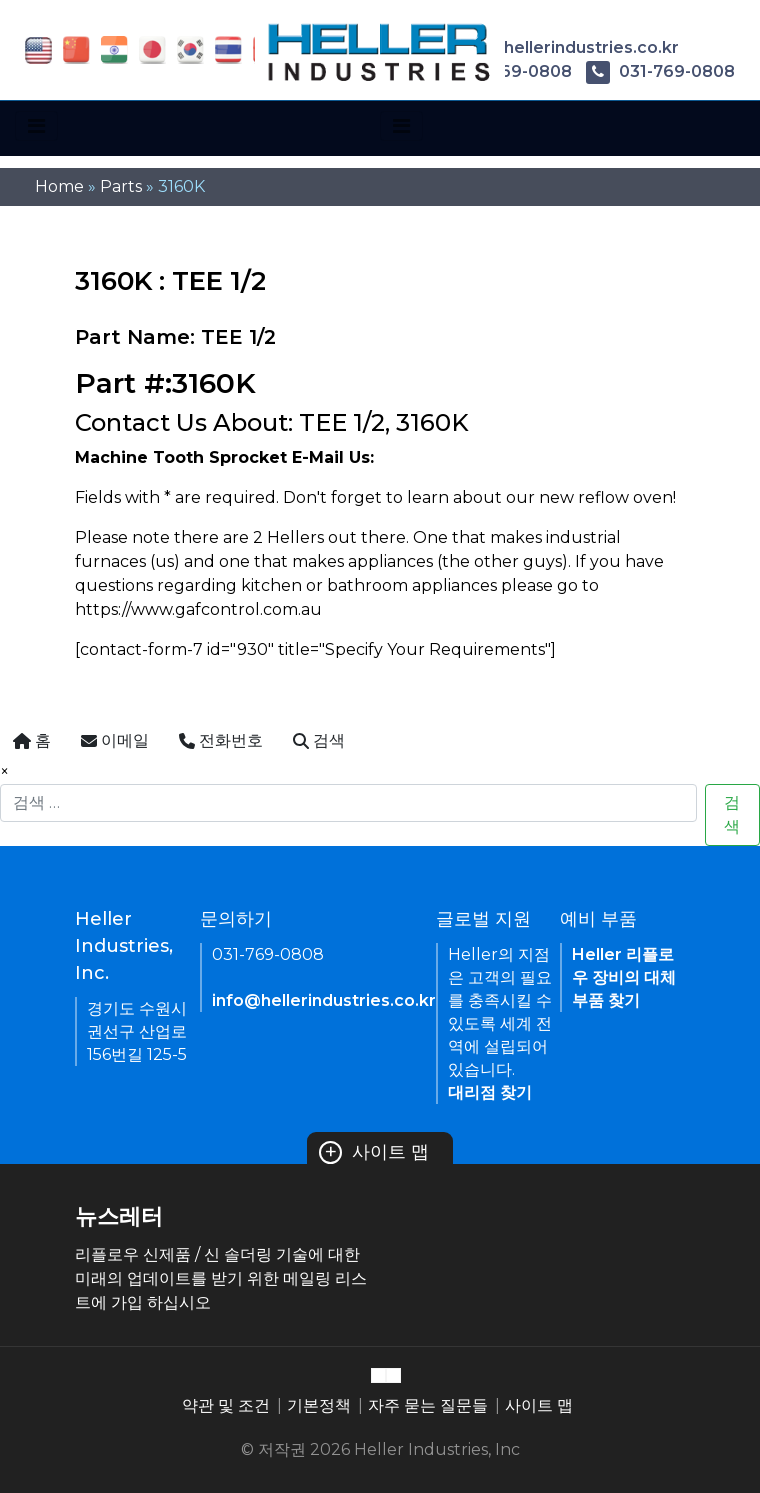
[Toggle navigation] (36, 126)
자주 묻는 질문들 (428, 1405)
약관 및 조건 (226, 1405)
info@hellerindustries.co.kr (551, 47)
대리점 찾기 (490, 1092)
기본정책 (319, 1405)
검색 (732, 814)
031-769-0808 (660, 71)
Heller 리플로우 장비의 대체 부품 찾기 (624, 977)
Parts (121, 186)
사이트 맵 (374, 1152)
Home (59, 186)
